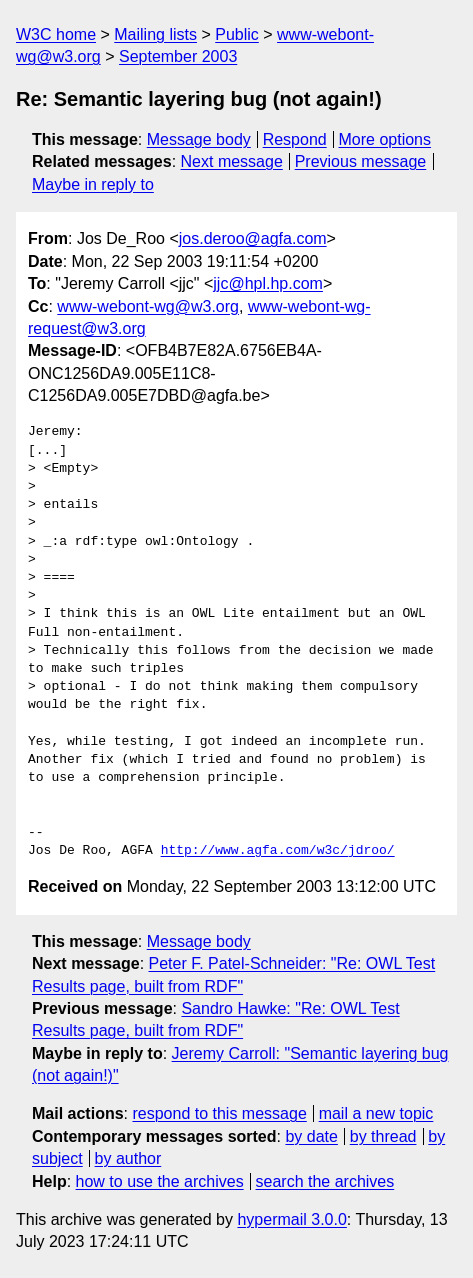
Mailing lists (155, 34)
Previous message (361, 161)
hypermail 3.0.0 (291, 1219)
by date (311, 1136)
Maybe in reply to (93, 184)
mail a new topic (376, 1113)
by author (128, 1158)
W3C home (56, 34)
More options (385, 139)
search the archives (325, 1181)
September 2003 (178, 56)
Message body (199, 139)
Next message (232, 161)
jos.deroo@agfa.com (253, 238)
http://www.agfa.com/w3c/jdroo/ (278, 851)
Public (237, 34)
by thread (383, 1136)
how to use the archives (160, 1181)
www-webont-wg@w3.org (148, 306)
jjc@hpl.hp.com (268, 283)
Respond (295, 139)
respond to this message (219, 1113)
